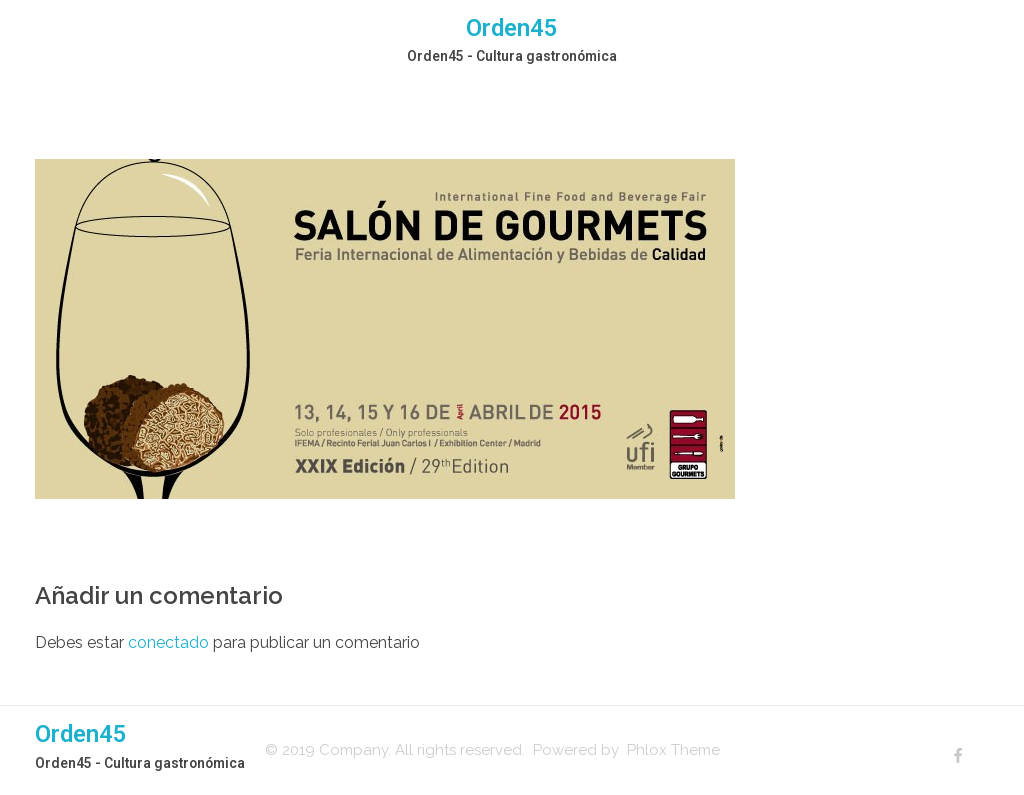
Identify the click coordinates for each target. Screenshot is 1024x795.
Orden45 (512, 28)
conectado (168, 642)
